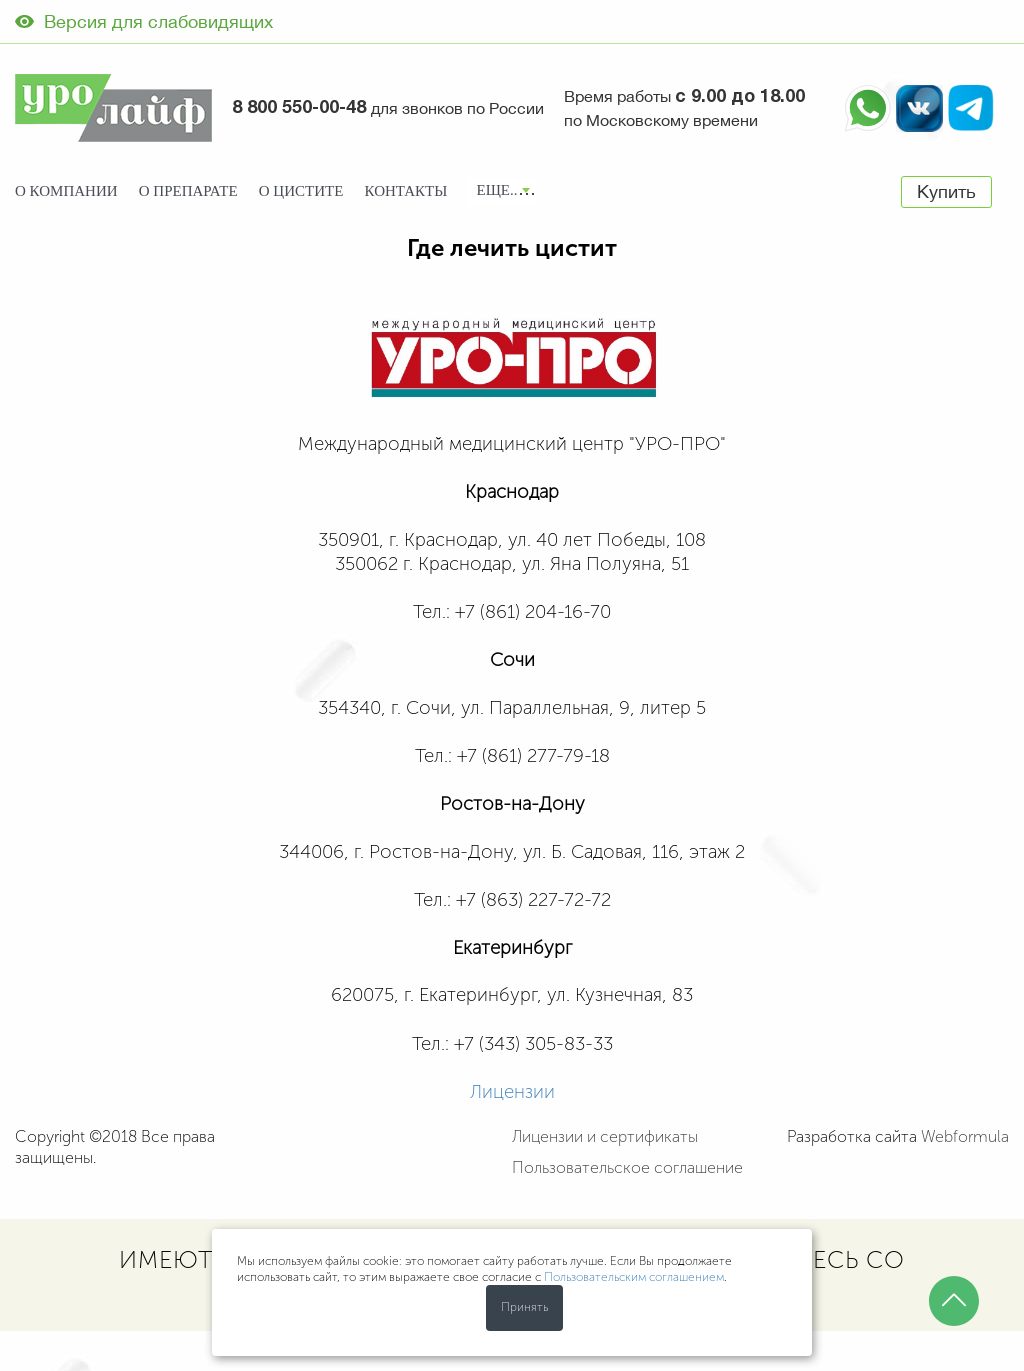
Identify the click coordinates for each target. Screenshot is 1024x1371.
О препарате (188, 191)
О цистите (301, 191)
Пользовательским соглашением (634, 1277)
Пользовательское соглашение (627, 1167)
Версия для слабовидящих (144, 21)
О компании (66, 191)
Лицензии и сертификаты (605, 1136)
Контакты (406, 191)
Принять (524, 1307)
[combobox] (502, 192)
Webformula (965, 1136)
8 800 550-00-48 (299, 108)
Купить (946, 191)
